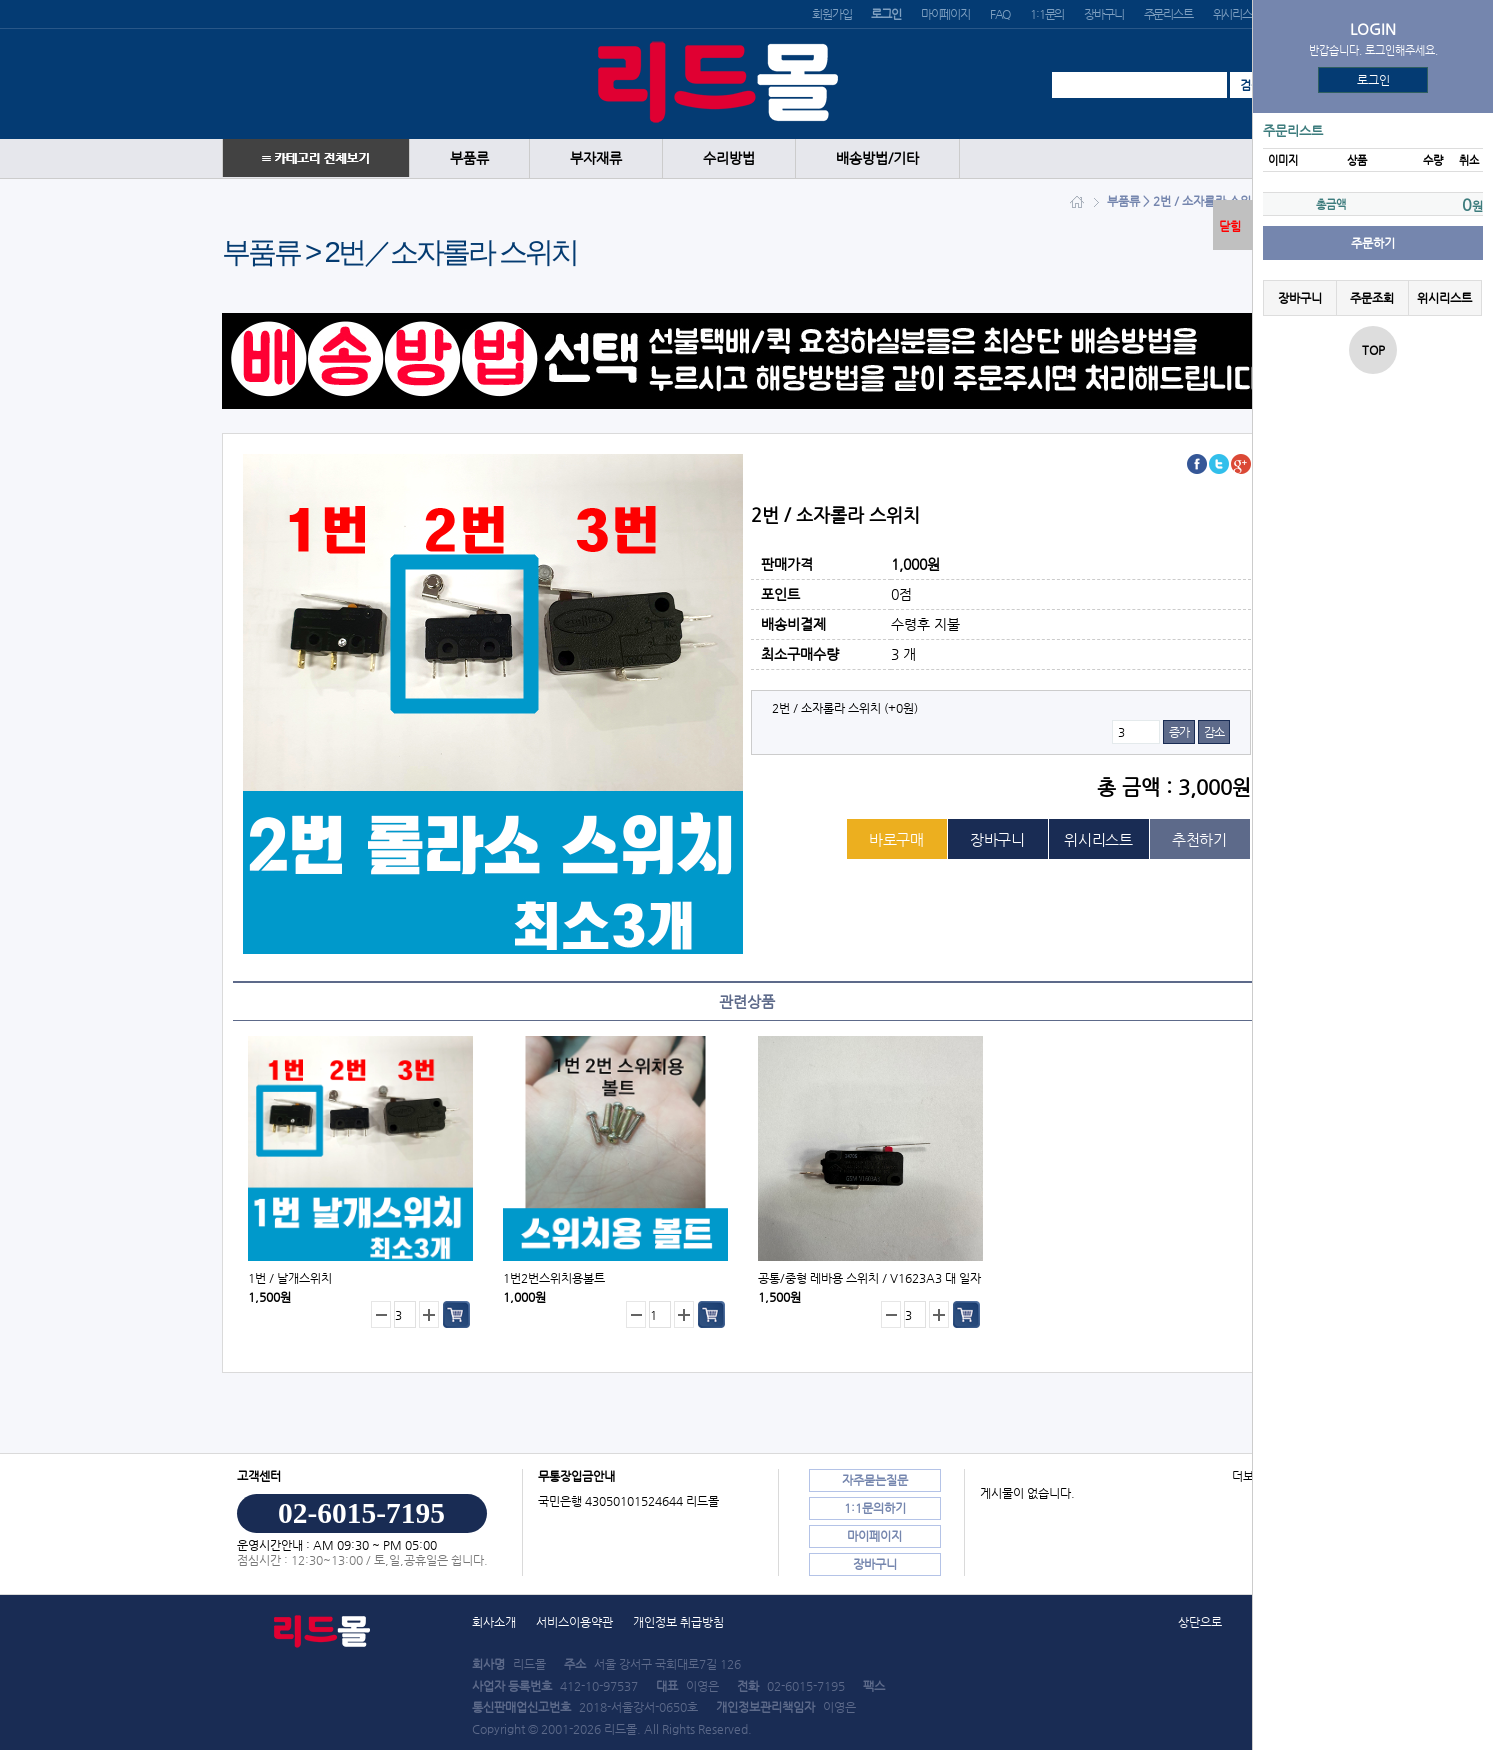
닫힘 (1230, 226)
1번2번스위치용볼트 (554, 1278)
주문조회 (1372, 298)
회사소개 (494, 1622)
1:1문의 (1047, 14)
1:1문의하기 (875, 1508)
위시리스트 (1237, 14)
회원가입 (831, 14)
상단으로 (1200, 1622)
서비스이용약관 (574, 1622)
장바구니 (1103, 14)
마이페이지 (945, 14)
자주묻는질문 (875, 1480)
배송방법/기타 (877, 158)
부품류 (469, 158)
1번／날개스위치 (290, 1278)
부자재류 (596, 158)
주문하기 (1373, 243)
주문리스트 (1168, 14)
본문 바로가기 (0, 0)
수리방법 (729, 158)
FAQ (1000, 14)
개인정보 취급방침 (678, 1622)
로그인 (1373, 80)
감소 (1214, 732)
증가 (1179, 732)
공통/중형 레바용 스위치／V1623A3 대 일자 (869, 1278)
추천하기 (1199, 839)
